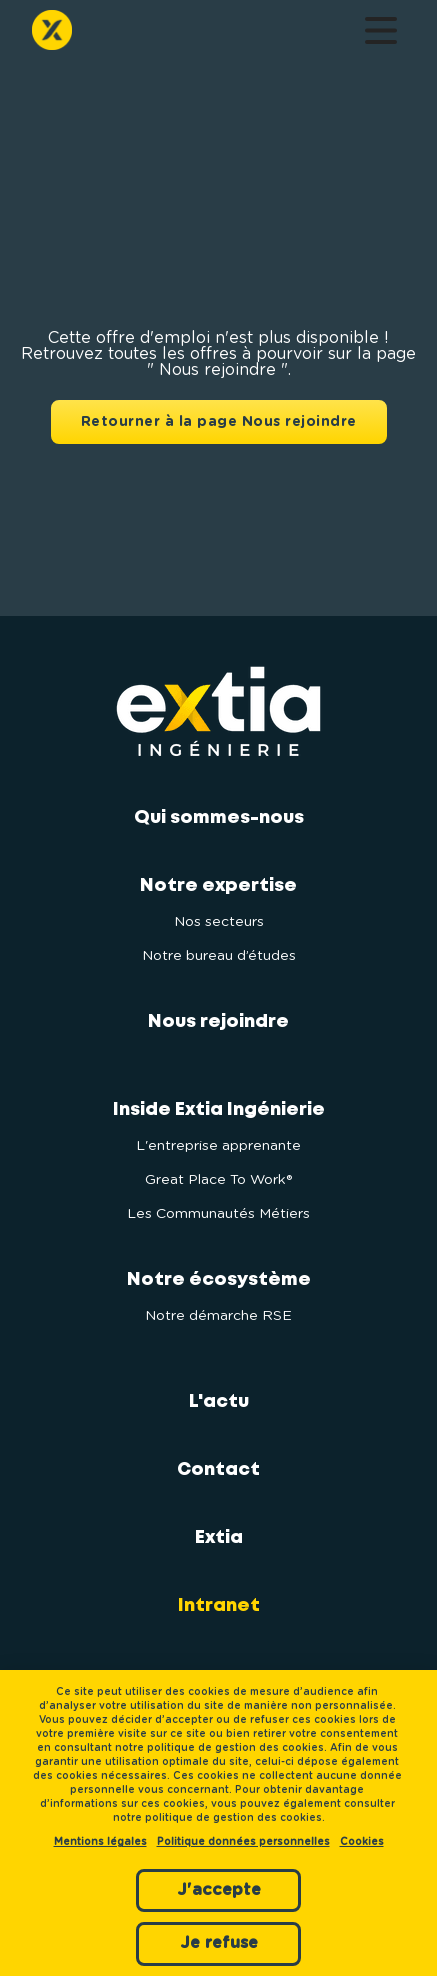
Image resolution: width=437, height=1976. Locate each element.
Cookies (362, 1842)
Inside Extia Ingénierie (219, 1110)
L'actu (219, 1402)
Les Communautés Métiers (218, 1214)
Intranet (219, 1606)
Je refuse (219, 1943)
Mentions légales (100, 1842)
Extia (219, 1538)
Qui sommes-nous (219, 818)
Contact (218, 1470)
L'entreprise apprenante (218, 1146)
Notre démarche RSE (218, 1316)
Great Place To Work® (218, 1180)
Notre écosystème (219, 1280)
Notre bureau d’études (219, 956)
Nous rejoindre (218, 1022)
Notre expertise (218, 886)
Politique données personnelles (243, 1842)
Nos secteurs (219, 922)
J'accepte (219, 1890)
